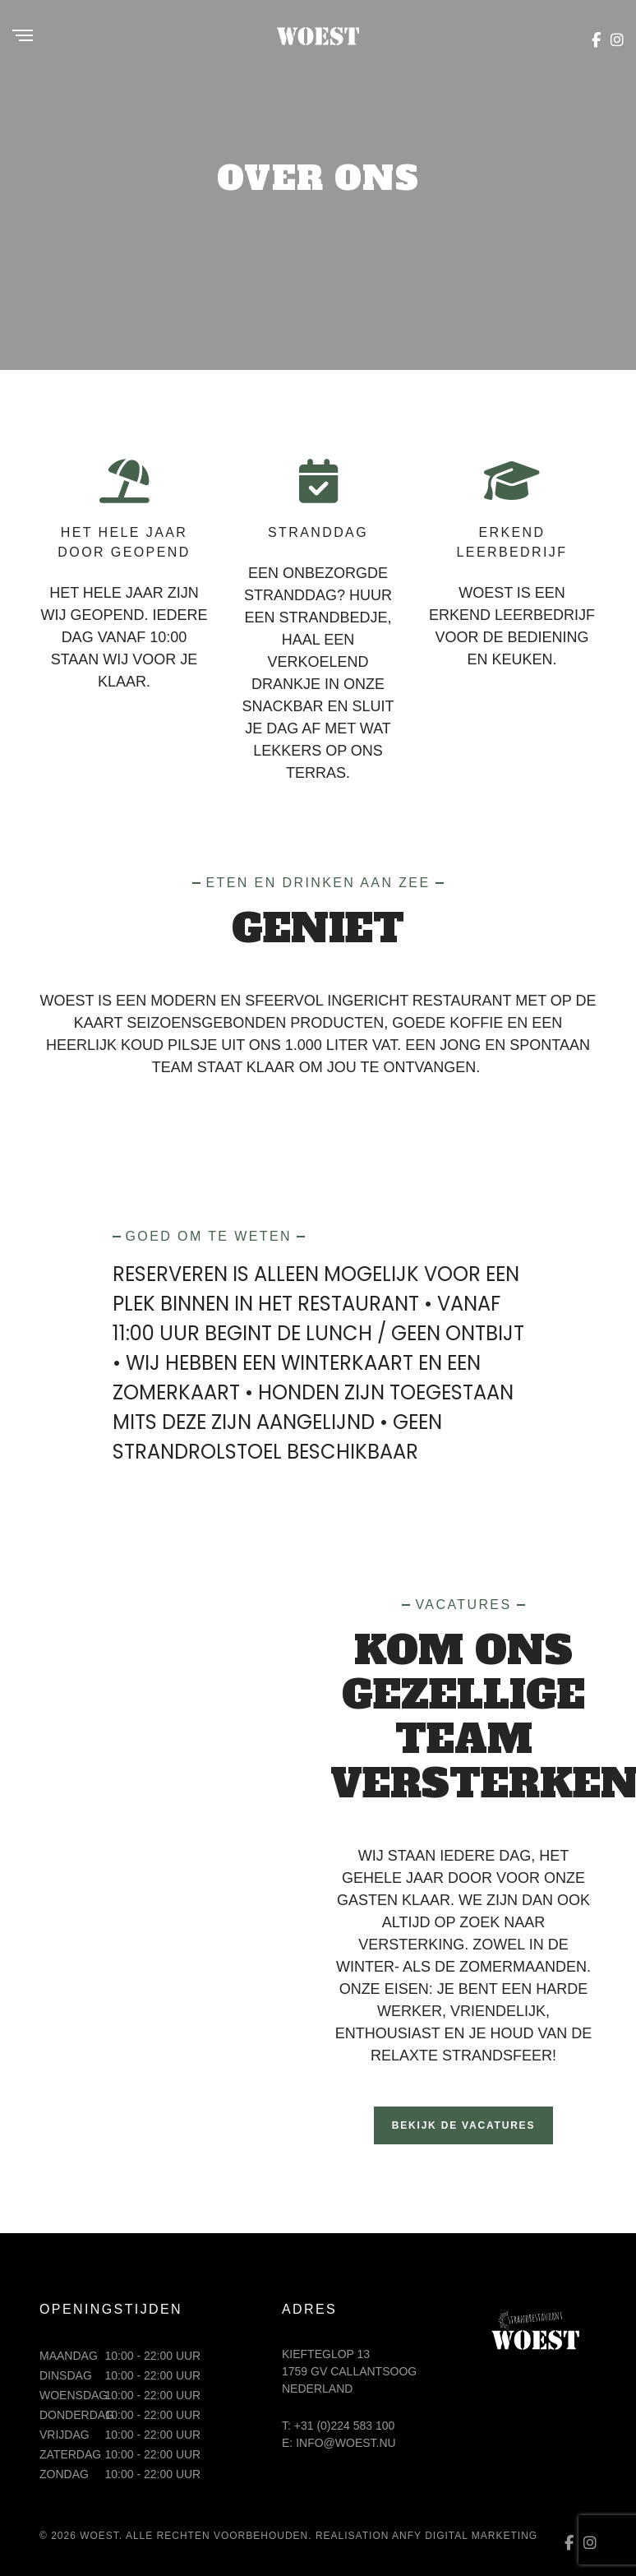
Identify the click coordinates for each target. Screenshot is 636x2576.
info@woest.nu (346, 2442)
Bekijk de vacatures (463, 2125)
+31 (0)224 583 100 (344, 2425)
